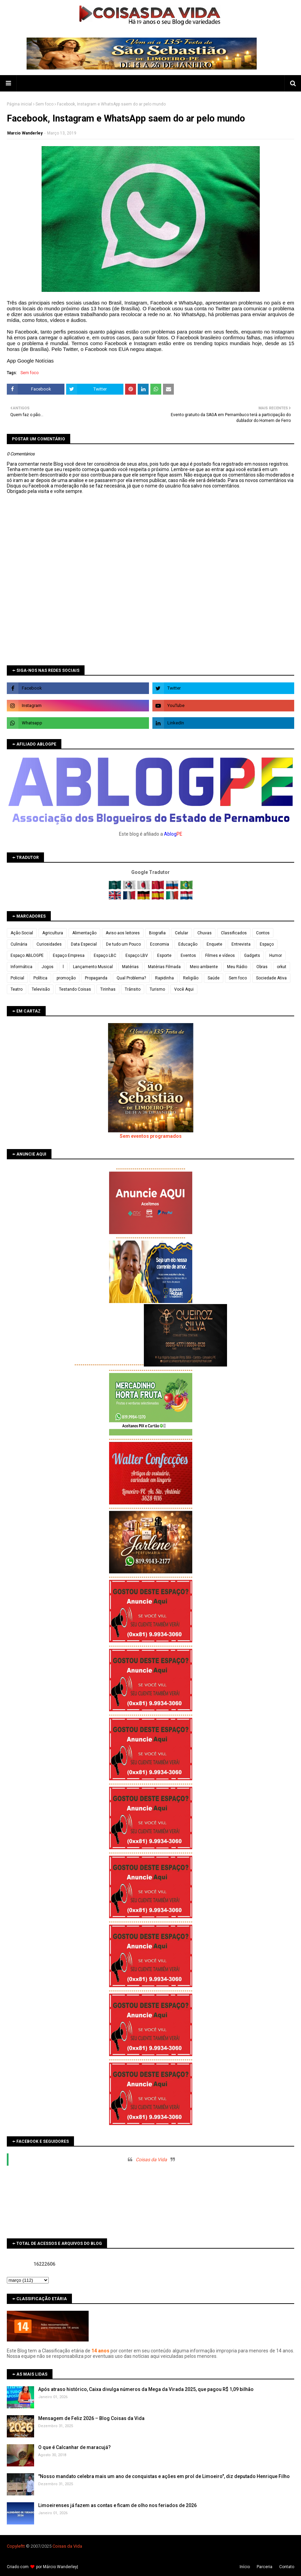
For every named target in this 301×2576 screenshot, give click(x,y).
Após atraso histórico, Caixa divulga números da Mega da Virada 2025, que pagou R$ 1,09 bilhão (146, 2389)
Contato (286, 2566)
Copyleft (15, 2546)
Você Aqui (184, 989)
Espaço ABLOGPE (27, 955)
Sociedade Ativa (271, 978)
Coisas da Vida (151, 2159)
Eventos (188, 955)
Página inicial (19, 104)
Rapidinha (164, 978)
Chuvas (204, 933)
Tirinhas (108, 989)
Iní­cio (245, 2566)
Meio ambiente (204, 966)
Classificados (234, 933)
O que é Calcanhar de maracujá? (74, 2447)
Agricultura (52, 933)
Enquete (214, 944)
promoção (66, 978)
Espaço (267, 944)
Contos (263, 933)
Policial (17, 978)
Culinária (19, 944)
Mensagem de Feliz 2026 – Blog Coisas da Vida (91, 2418)
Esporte (164, 955)
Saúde (214, 978)
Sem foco (44, 104)
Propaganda (96, 978)
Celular (181, 933)
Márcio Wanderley (60, 2566)
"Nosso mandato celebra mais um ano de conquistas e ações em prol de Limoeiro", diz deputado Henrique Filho (164, 2476)
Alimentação (84, 933)
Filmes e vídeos (220, 955)
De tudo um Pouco (123, 944)
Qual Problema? (131, 978)
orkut (281, 966)
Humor (275, 955)
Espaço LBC (105, 955)
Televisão (41, 989)
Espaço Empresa (69, 955)
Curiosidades (49, 944)
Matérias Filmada (164, 966)
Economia (159, 944)
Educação (187, 944)
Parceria (264, 2566)
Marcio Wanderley (25, 133)
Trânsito (132, 989)
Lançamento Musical (93, 966)
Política (40, 978)
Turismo (157, 989)
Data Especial (84, 944)
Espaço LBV (136, 955)
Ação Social (22, 933)
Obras (262, 966)
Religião (190, 978)
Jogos (48, 966)
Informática (21, 966)
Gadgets (252, 955)
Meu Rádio (237, 966)
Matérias (130, 966)
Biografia (157, 933)
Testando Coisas (75, 989)
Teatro (16, 989)
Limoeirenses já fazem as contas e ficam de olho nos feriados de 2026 (117, 2505)
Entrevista (241, 944)
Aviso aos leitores (123, 933)
